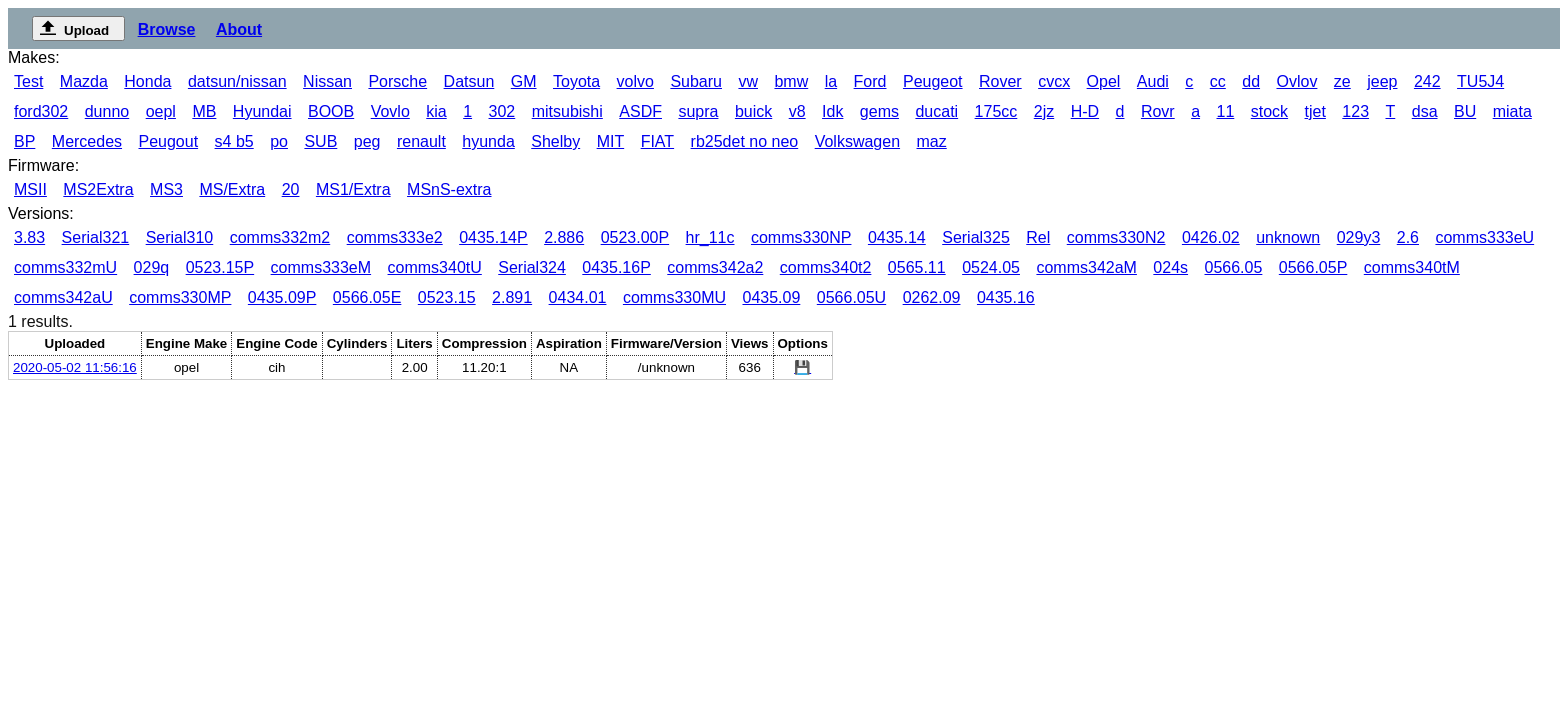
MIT (611, 141)
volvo (635, 81)
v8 (797, 111)
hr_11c (710, 237)
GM (524, 81)
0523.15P (220, 267)
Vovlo (390, 111)
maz (932, 141)
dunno (107, 111)
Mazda (84, 81)
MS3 (166, 189)
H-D (1085, 111)
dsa (1425, 111)
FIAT (657, 141)
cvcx (1054, 81)
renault (421, 141)
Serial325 (976, 237)
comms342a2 (715, 267)
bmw (791, 81)
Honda (147, 81)
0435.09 (771, 297)
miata (1512, 111)
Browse (167, 29)
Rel (1038, 237)
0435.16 (1006, 297)
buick (753, 111)
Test (28, 81)
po (279, 141)
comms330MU (674, 297)
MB (204, 111)
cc (1218, 81)
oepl (161, 111)
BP (24, 141)
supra (698, 111)
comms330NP (801, 237)
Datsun (469, 81)
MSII (30, 189)
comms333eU (1484, 237)
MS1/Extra (353, 189)
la (831, 81)
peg (367, 141)
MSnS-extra (449, 189)
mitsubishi (567, 111)
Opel (1104, 81)
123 (1355, 111)
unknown (1288, 237)
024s (1170, 267)
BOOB (331, 111)
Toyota (576, 81)
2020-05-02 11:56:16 (75, 367)
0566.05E (367, 297)
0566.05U (851, 297)
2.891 (512, 297)
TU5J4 (1480, 81)
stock (1269, 111)
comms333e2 (395, 237)
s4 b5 (234, 141)
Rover (1000, 81)
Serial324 (532, 267)
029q (152, 267)
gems (879, 111)
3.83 (29, 237)
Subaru (696, 81)
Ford (870, 81)
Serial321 (96, 237)
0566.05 (1234, 267)
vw (748, 81)
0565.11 (917, 267)
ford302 (41, 111)
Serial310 (180, 237)
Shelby (555, 141)
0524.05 (991, 267)
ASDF (640, 111)
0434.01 (578, 297)
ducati (936, 111)
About (239, 29)
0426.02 (1211, 237)
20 (291, 189)
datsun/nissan (237, 81)
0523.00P (635, 237)
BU (1465, 111)
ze (1342, 81)
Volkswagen (857, 141)
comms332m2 (280, 237)
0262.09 (932, 297)
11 (1226, 111)
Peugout (169, 141)
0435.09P (282, 297)
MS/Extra (232, 189)
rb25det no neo (745, 141)
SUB (320, 141)
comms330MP (180, 297)
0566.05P (1313, 267)
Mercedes (87, 141)
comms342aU (63, 297)
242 (1427, 81)
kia (436, 111)
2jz (1044, 111)
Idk (832, 111)
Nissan (327, 81)
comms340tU (435, 267)
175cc (996, 111)
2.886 (564, 237)
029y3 (1359, 237)
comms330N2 (1116, 237)
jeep (1382, 81)
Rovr (1158, 111)
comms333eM (321, 267)
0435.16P (616, 267)
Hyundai (262, 111)
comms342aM (1086, 267)
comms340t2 (826, 267)
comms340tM (1412, 267)
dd (1251, 81)
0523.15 (447, 297)
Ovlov (1297, 81)
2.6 (1408, 237)
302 (502, 111)
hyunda (488, 141)
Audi (1153, 81)
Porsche (397, 81)
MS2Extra (98, 189)
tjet (1315, 111)
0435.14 (897, 237)
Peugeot (933, 81)
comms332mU (65, 267)
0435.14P (493, 237)
